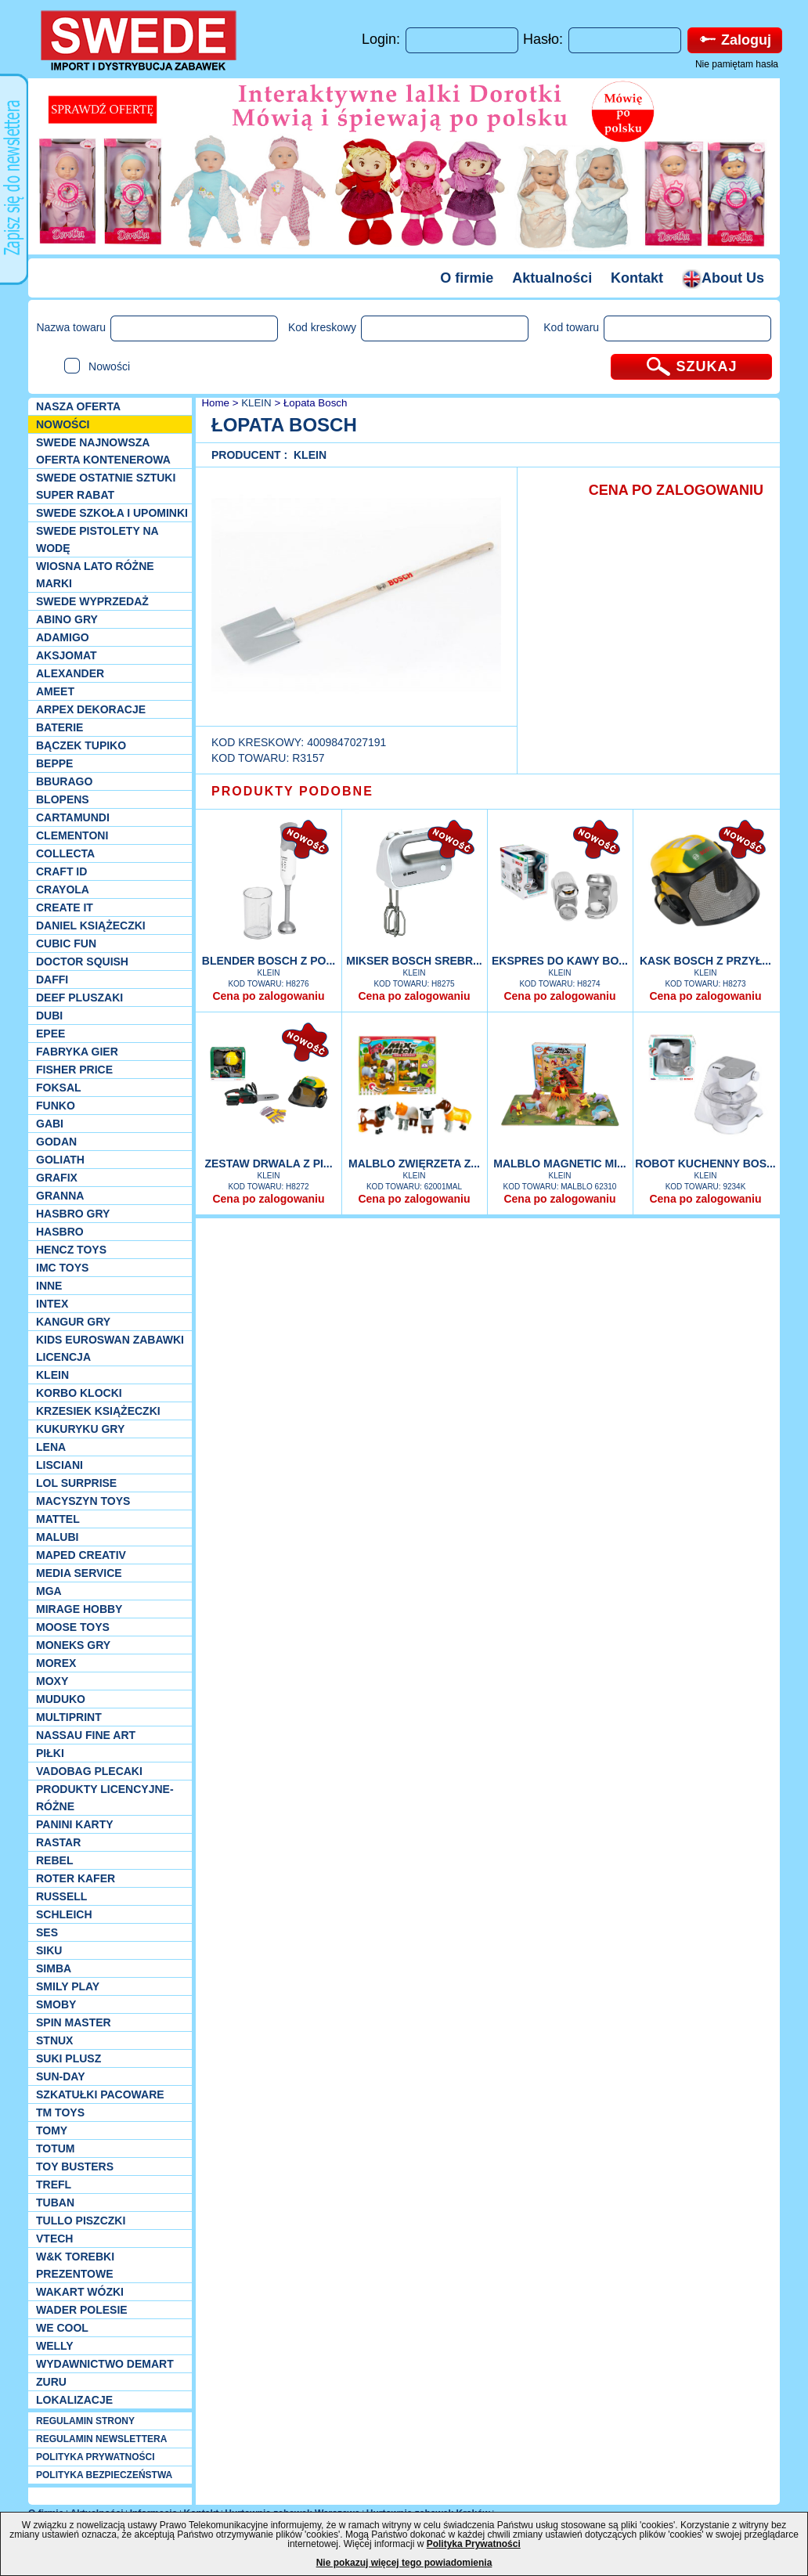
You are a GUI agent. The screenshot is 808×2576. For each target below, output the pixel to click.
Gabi (49, 1123)
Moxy (52, 1681)
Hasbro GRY (73, 1213)
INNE (49, 1285)
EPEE (50, 1033)
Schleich (64, 1914)
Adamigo (62, 637)
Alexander (70, 673)
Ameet (55, 691)
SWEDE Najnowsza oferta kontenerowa (103, 451)
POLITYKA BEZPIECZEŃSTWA (104, 2475)
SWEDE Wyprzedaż (92, 601)
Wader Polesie (82, 2310)
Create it (64, 907)
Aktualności (552, 278)
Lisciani (59, 1465)
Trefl (53, 2184)
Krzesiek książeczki (98, 1411)
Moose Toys (73, 1627)
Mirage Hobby (79, 1609)
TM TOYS (60, 2112)
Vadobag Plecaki (89, 1771)
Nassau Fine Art (85, 1735)
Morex (56, 1663)
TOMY (51, 2130)
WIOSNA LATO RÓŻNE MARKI (95, 575)
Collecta (65, 853)
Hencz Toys (71, 1249)
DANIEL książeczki (91, 925)
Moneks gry (73, 1645)
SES (47, 1932)
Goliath (60, 1159)
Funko (55, 1105)
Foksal (58, 1087)
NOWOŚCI (62, 424)
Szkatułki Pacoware (100, 2094)
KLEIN (52, 1375)
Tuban (55, 2202)
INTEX (52, 1303)
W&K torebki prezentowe (75, 2265)
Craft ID (61, 871)
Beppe (54, 763)
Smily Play (67, 1986)
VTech (54, 2238)
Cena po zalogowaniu (268, 996)
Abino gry (67, 619)
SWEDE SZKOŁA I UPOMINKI (112, 513)
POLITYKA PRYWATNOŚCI (95, 2457)
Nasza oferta (78, 406)
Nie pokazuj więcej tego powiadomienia (404, 2562)
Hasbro (60, 1231)
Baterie (59, 727)
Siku (49, 1950)
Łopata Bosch (315, 403)
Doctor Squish (82, 961)
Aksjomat (66, 655)
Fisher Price (74, 1069)
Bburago (64, 781)
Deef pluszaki (79, 997)
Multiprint (69, 1717)
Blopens (62, 799)
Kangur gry (73, 1321)
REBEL (54, 1860)
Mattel (58, 1519)
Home (214, 403)
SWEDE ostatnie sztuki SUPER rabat (105, 486)
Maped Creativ (81, 1555)
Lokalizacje (74, 2400)
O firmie (466, 278)
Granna (60, 1195)
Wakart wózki (80, 2292)
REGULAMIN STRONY (85, 2420)
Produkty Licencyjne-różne (105, 1798)
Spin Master (73, 2022)
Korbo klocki (79, 1393)
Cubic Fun (66, 943)
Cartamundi (73, 817)
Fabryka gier (77, 1051)
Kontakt (637, 278)
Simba (53, 1968)
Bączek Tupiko (81, 745)
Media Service (79, 1573)
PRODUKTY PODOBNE (292, 791)
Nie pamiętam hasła (736, 64)
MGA (49, 1591)
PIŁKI (50, 1753)
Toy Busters (75, 2166)
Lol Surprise (76, 1483)
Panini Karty (75, 1824)
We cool (62, 2328)
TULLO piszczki (80, 2220)
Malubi (57, 1537)
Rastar (58, 1842)
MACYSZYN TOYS (83, 1501)
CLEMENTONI (72, 835)
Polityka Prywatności (474, 2543)
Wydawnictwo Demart (105, 2364)
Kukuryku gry (80, 1429)
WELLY (55, 2346)
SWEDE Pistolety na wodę (97, 539)
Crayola (62, 889)
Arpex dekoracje (91, 709)
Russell (61, 1896)
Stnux (54, 2040)
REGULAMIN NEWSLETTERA (101, 2438)
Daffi (52, 979)
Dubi (49, 1015)
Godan (56, 1141)
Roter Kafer (75, 1878)
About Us (723, 278)
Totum (55, 2148)
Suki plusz (68, 2058)
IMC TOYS (62, 1267)
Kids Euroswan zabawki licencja (110, 1348)
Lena (51, 1447)
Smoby (56, 2004)
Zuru (51, 2382)
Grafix (57, 1177)
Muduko (60, 1699)
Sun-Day (60, 2076)
